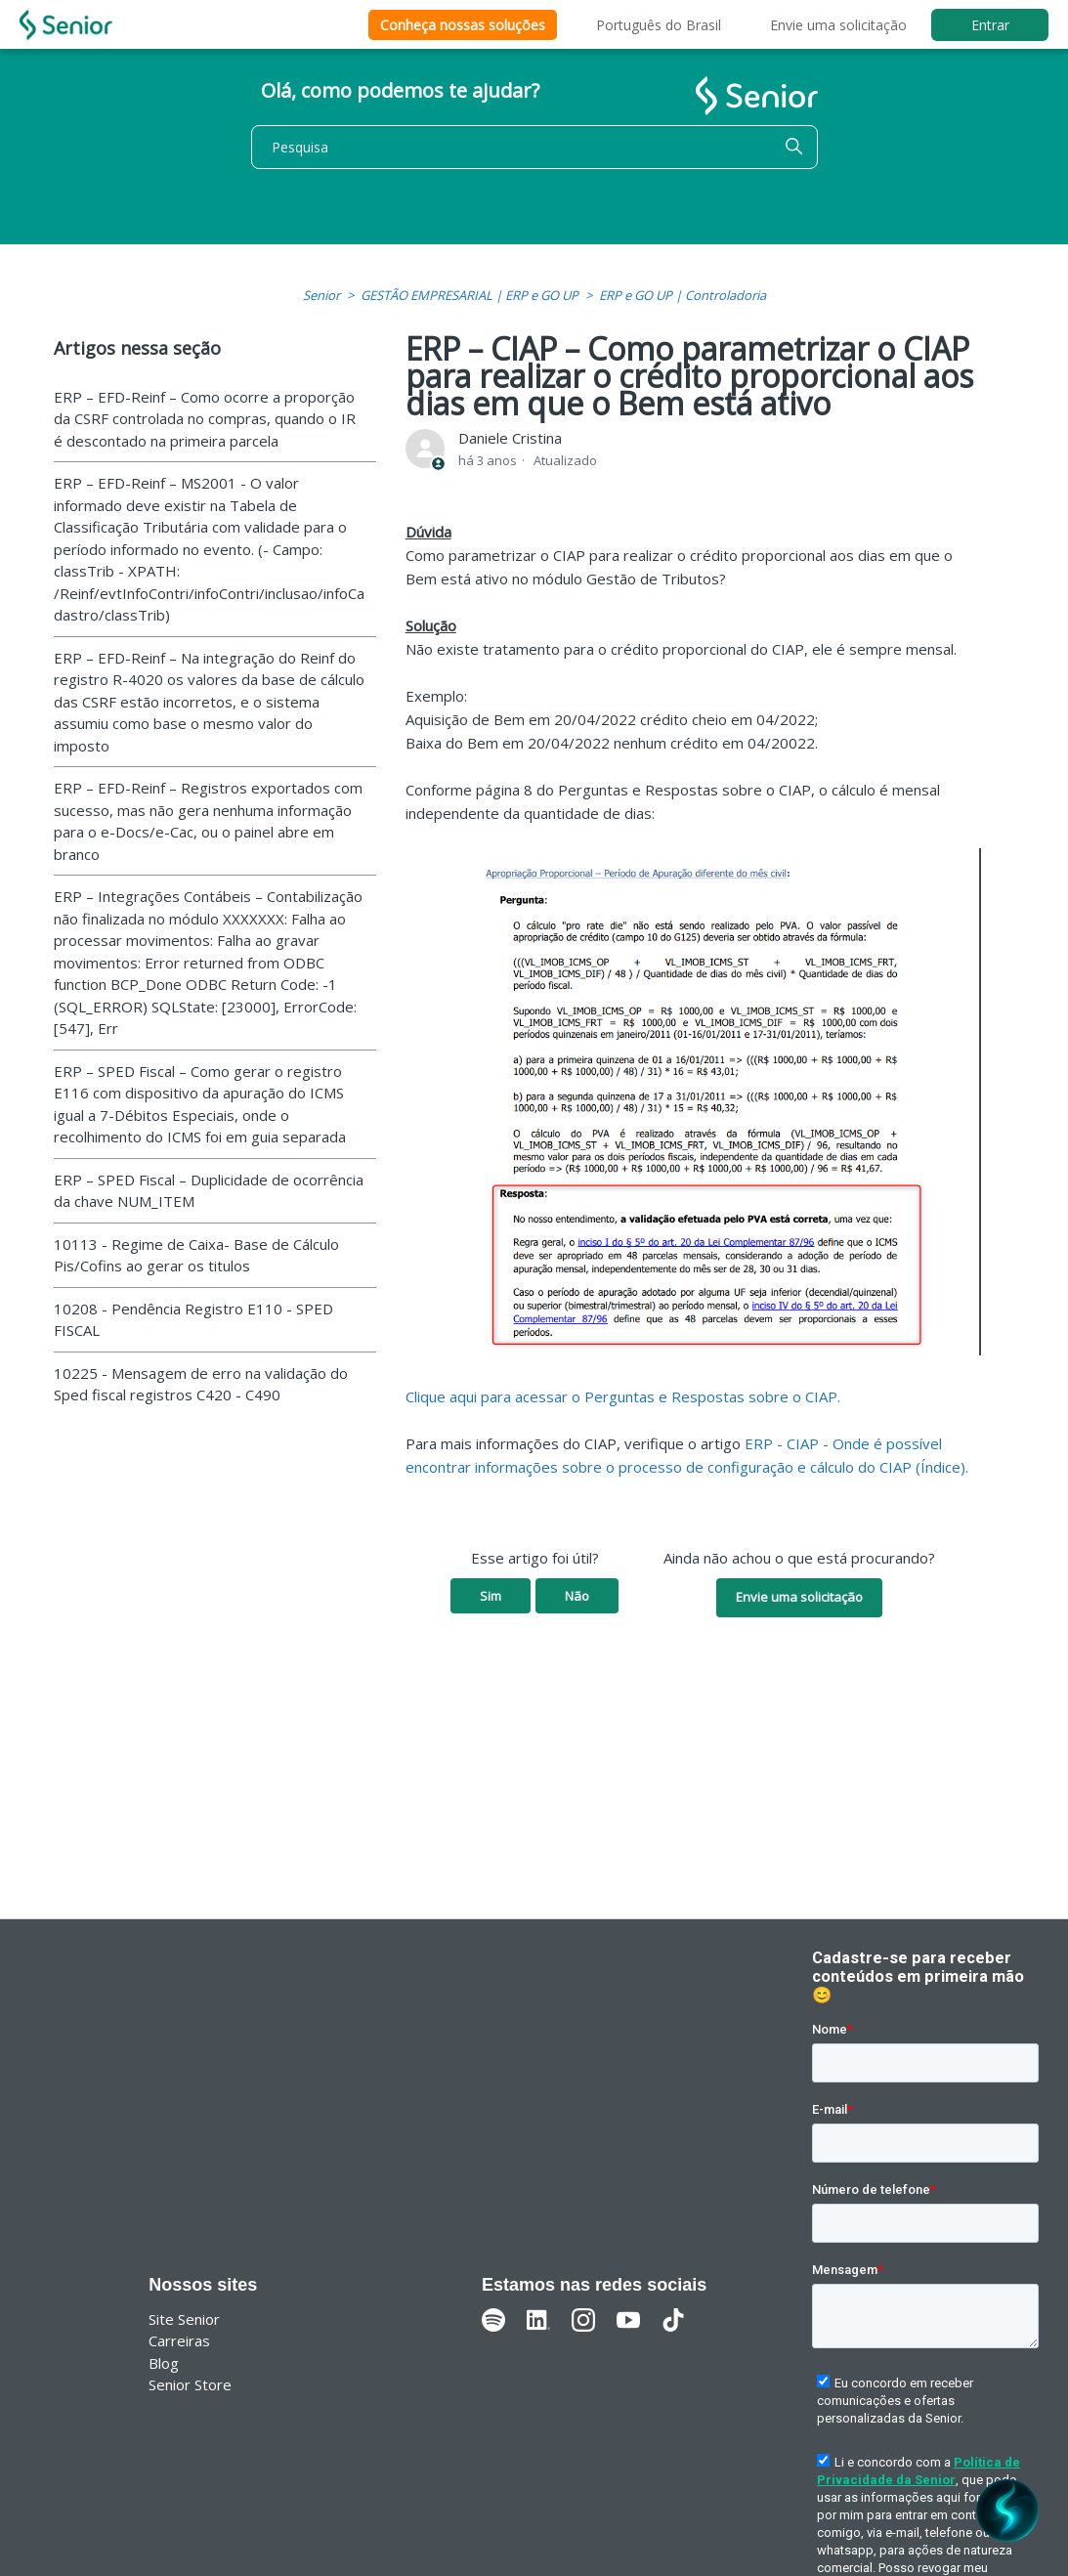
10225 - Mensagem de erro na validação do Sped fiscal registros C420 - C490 (201, 1384)
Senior (321, 295)
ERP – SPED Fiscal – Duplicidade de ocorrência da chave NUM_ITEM (208, 1191)
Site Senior (184, 2319)
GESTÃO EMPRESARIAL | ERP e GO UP (469, 295)
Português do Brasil (658, 25)
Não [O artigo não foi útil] (577, 1596)
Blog (164, 2363)
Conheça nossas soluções (462, 25)
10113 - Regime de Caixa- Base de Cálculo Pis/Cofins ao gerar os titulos (196, 1255)
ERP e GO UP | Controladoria (682, 295)
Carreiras (179, 2340)
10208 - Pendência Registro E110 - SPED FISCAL (193, 1320)
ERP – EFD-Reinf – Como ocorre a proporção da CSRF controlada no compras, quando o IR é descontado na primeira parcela (205, 419)
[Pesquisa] (534, 147)
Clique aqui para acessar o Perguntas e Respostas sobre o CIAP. (623, 1396)
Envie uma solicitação (838, 25)
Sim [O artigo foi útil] (490, 1596)
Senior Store (190, 2384)
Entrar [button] (990, 25)
